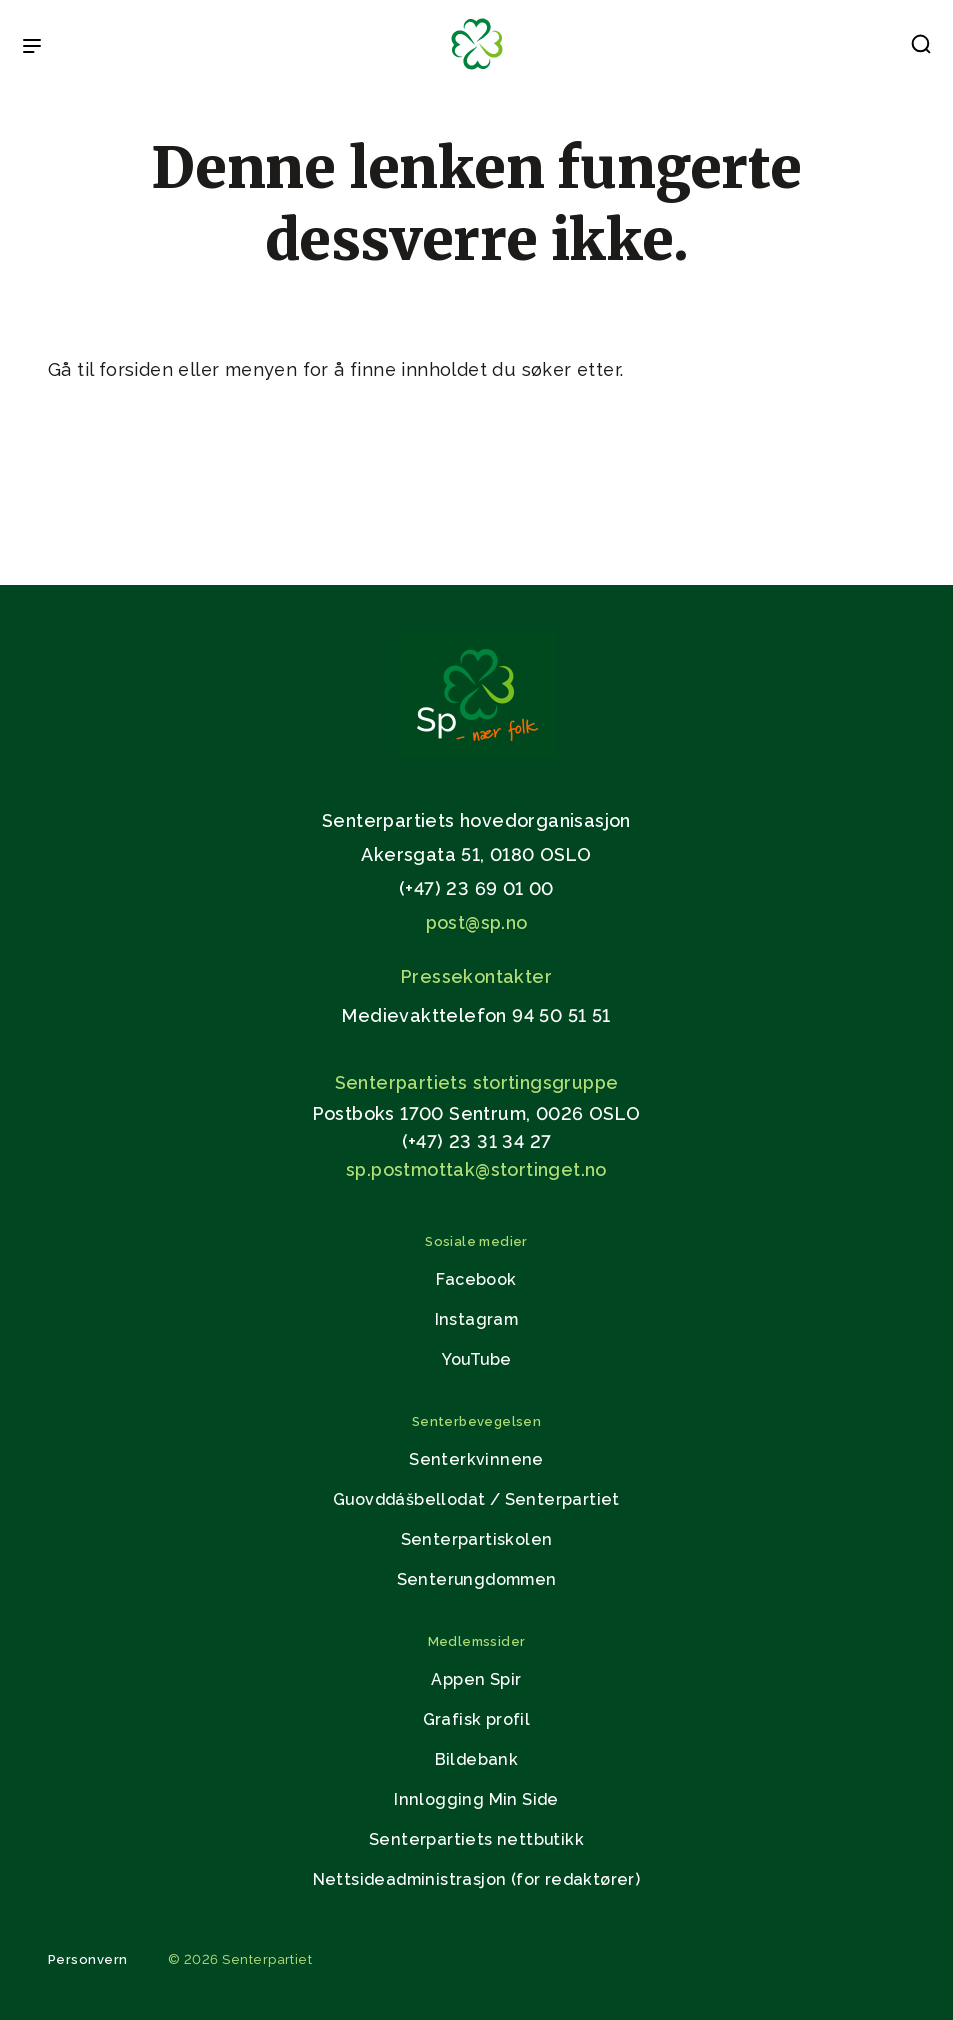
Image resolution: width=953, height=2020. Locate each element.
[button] (921, 48)
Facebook (476, 1279)
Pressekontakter (476, 976)
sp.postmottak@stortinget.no (476, 1169)
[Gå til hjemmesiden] (477, 751)
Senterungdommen (477, 1579)
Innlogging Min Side (476, 1799)
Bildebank (477, 1759)
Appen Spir (476, 1679)
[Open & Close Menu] (32, 48)
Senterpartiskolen (477, 1539)
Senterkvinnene (476, 1459)
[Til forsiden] (477, 70)
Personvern (88, 1959)
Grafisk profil (477, 1719)
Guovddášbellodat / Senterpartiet (476, 1499)
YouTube (477, 1359)
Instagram (477, 1319)
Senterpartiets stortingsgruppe (477, 1082)
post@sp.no (477, 922)
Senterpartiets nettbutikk (476, 1839)
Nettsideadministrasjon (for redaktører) (477, 1879)
